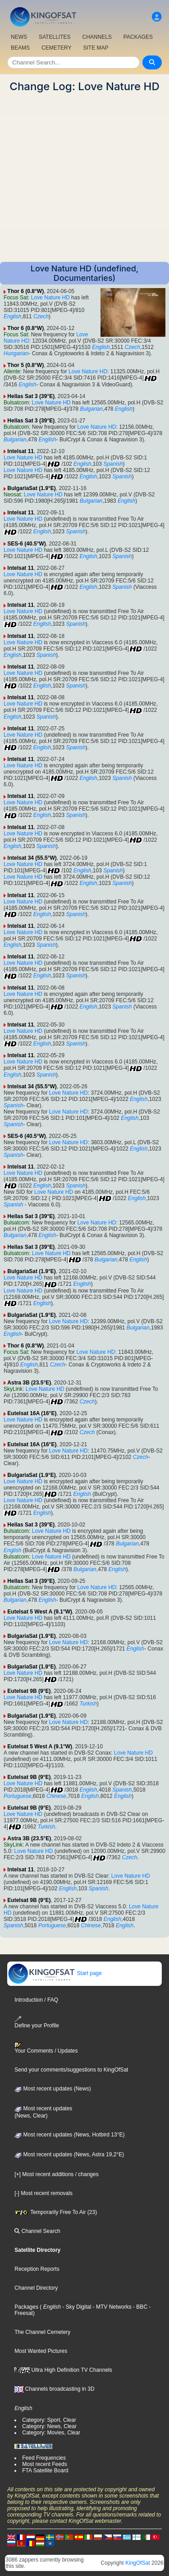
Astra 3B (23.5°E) (29, 1383)
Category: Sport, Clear (49, 2420)
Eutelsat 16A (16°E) (31, 1413)
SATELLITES (54, 37)
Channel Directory (36, 2288)
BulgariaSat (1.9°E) (31, 488)
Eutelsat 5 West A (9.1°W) (39, 1612)
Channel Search (37, 2231)
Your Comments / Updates (46, 2048)
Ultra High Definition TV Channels (63, 2370)
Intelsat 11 (20, 451)
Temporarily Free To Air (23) (55, 2212)
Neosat (12, 494)
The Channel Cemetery (42, 2332)
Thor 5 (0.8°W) (25, 365)
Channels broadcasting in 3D (54, 2389)
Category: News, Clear (49, 2426)
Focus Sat (16, 297)
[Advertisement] (84, 177)
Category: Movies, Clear (51, 2432)
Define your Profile (36, 2022)
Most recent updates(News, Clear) (43, 2112)
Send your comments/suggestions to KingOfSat (71, 2070)
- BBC (139, 2307)
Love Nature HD (50, 297)
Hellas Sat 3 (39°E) (31, 396)
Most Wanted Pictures (40, 2351)
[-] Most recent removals (43, 2193)
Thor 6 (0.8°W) (25, 291)
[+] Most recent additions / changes (56, 2174)
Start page (55, 1973)
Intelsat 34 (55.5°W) (32, 858)
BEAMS (20, 48)
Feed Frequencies (44, 2458)
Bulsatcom (16, 402)
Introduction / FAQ (36, 2000)
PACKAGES (138, 37)
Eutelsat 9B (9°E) (28, 1691)
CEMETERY (56, 48)
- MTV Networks (111, 2307)
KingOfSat (137, 2563)
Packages (26, 2307)
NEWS (19, 37)
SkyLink (13, 1389)
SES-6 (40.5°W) (26, 544)
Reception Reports (36, 2269)
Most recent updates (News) (52, 2089)
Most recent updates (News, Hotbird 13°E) (69, 2134)
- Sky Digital (76, 2307)
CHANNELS (96, 37)
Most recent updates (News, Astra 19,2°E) (69, 2154)
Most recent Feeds (44, 2464)
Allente (12, 371)
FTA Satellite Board (45, 2470)
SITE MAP (95, 48)
